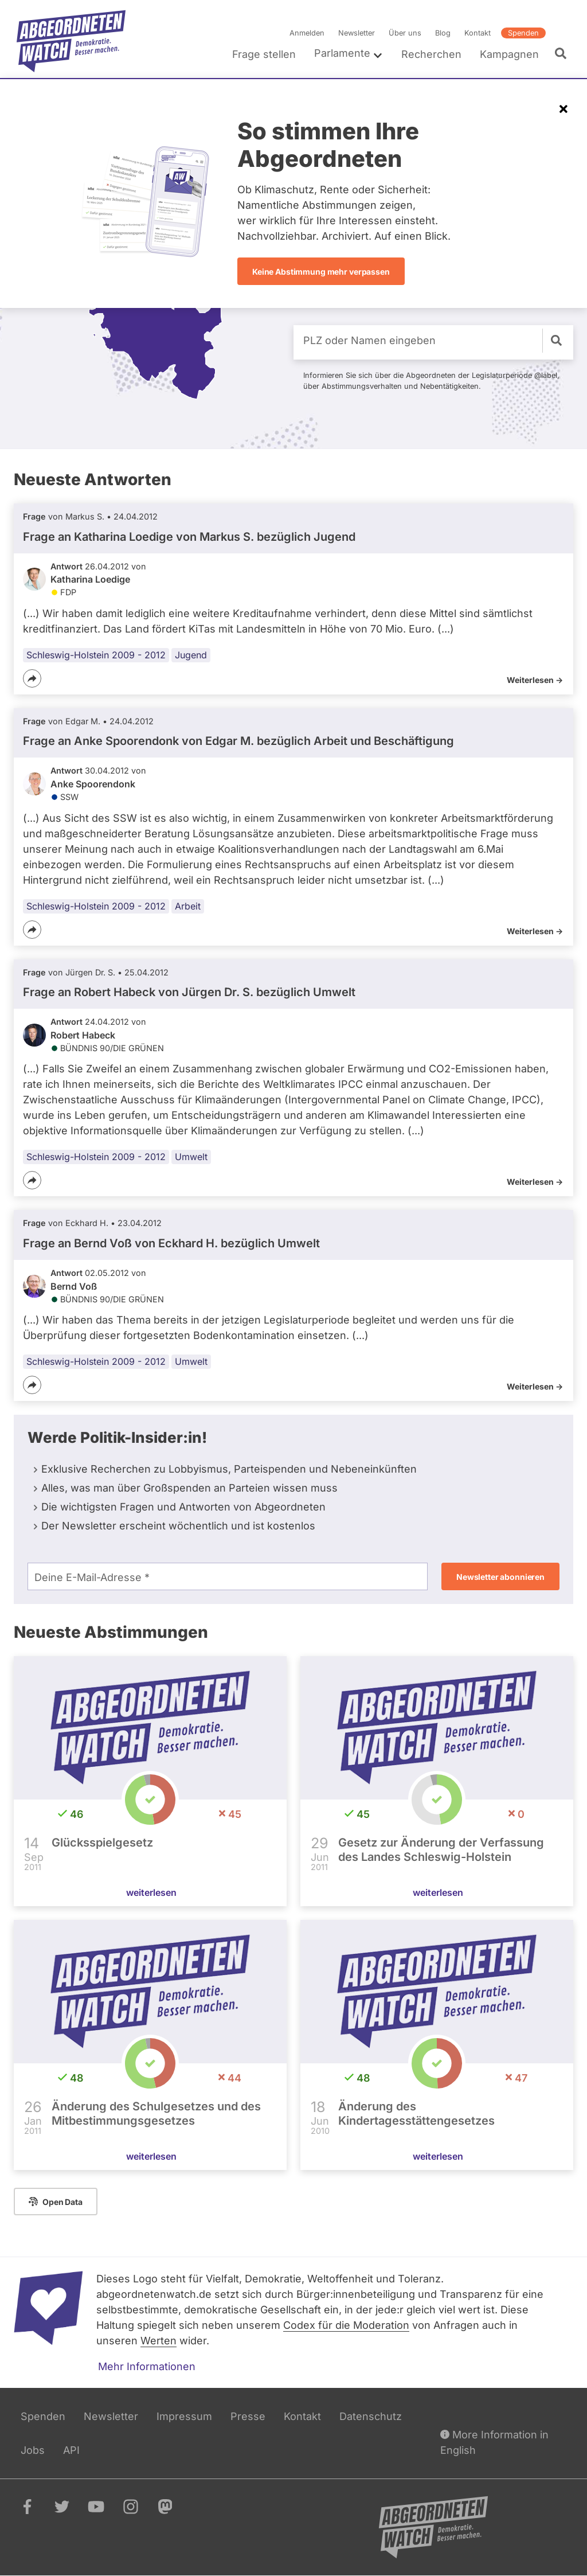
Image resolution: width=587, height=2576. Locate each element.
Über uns (405, 33)
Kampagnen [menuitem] (509, 54)
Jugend (191, 655)
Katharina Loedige (90, 579)
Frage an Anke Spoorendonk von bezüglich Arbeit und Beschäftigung (238, 741)
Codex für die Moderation (346, 2325)
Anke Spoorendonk (92, 784)
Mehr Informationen (146, 2366)
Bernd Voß (73, 1285)
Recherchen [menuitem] (431, 54)
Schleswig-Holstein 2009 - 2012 (96, 655)
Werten (158, 2341)
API (71, 2450)
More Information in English (494, 2441)
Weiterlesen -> (535, 680)
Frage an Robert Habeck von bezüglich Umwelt (189, 992)
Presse (247, 2416)
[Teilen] (32, 678)
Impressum (184, 2416)
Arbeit (188, 905)
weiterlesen (151, 1892)
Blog (443, 33)
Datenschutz (370, 2416)
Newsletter (356, 33)
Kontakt (477, 33)
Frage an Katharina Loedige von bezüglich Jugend (189, 536)
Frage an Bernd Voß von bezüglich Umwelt (171, 1243)
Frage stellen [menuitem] (264, 54)
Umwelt (191, 1156)
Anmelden (306, 33)
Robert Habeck (82, 1035)
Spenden (523, 33)
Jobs (33, 2450)
